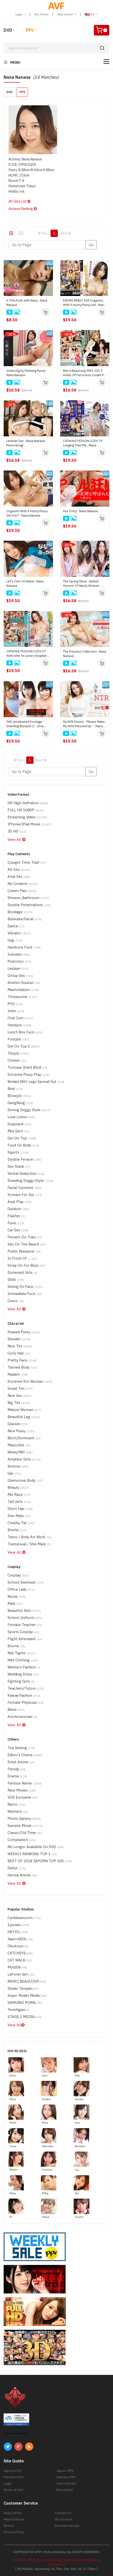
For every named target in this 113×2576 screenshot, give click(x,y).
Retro (16, 1804)
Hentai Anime (22, 1875)
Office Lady (21, 1589)
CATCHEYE (20, 1953)
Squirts (18, 1152)
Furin (16, 1223)
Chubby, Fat (21, 1522)
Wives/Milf (20, 1452)
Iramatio (19, 954)
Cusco (16, 1300)
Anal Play (20, 1201)
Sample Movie (25, 1825)
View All (17, 839)
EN (91, 14)
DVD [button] (9, 92)
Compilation (22, 1839)
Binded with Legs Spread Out (36, 1081)
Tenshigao (18, 2009)
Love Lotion (21, 1117)
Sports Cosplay (23, 1631)
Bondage (20, 912)
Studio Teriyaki (23, 1988)
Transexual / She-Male (29, 1544)
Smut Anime (21, 1762)
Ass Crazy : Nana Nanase (80, 511)
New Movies (22, 1790)
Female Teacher (25, 1624)
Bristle (17, 1530)
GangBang (20, 1102)
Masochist (19, 1445)
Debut (17, 1868)
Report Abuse (14, 2519)
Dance (16, 926)
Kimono (18, 1466)
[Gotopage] (47, 244)
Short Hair (20, 1508)
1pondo (18, 1924)
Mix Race (19, 1494)
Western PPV (66, 2477)
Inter (16, 1011)
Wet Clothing (23, 1660)
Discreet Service (67, 2525)
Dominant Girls (22, 1272)
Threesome (22, 996)
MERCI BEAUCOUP (27, 1981)
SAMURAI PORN (25, 2002)
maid (15, 1603)
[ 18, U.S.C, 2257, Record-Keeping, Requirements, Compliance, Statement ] (56, 2562)
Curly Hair (19, 1353)
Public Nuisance (24, 1251)
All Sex (19, 869)
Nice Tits (20, 1346)
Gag (15, 940)
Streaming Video (27, 817)
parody (17, 1769)
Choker (17, 1060)
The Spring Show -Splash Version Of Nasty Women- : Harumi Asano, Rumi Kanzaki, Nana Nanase (83, 583)
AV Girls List (19, 201)
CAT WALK (20, 1960)
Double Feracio (24, 1159)
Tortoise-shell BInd (27, 1067)
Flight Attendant (25, 1638)
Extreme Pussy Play (28, 1074)
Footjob (18, 1039)
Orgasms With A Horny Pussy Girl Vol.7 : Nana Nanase (27, 513)
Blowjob (19, 1095)
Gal (14, 1473)
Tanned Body (22, 1367)
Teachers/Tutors (26, 1688)
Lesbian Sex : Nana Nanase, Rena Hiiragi (26, 443)
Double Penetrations (29, 904)
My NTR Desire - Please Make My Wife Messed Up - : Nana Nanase (84, 724)
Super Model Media (27, 1995)
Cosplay (18, 1575)
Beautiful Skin (24, 1610)
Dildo (16, 1279)
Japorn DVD (12, 2470)
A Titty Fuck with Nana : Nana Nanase (26, 302)
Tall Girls (19, 1501)
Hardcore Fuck (24, 947)
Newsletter (64, 2490)
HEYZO (18, 1932)
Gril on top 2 (24, 1046)
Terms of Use (13, 2490)
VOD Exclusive (23, 1797)
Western (18, 1811)
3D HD (17, 831)
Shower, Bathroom (28, 897)
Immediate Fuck (25, 1293)
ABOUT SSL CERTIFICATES (16, 2433)
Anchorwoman (22, 1716)
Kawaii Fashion (24, 1695)
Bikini (16, 1709)
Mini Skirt (18, 1131)
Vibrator (19, 933)
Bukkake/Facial (25, 919)
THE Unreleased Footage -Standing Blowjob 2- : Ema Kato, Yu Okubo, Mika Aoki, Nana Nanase (25, 724)
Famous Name (25, 1783)
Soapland (19, 1124)
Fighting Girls (21, 1681)
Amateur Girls (24, 1459)
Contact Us (63, 2513)
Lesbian (18, 968)
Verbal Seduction (26, 1173)
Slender (19, 1339)
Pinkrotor (20, 961)
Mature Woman (24, 1409)
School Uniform (25, 1617)
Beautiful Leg (24, 1416)
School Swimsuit (25, 1582)
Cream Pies (22, 890)
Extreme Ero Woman (30, 1381)
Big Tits (19, 1402)
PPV (30, 30)
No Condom (22, 883)
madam (18, 1374)
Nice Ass (20, 1395)
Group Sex (20, 975)
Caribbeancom (24, 1917)
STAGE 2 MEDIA (25, 2016)
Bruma (16, 1646)
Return (9, 2525)
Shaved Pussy (24, 1332)
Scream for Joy (25, 1194)
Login (20, 14)
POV (15, 1003)
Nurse (17, 1596)
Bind (15, 1088)
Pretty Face (22, 1360)
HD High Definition (28, 803)
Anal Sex (19, 876)
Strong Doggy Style (29, 1109)
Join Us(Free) (66, 2483)
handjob (19, 1025)
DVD (8, 30)
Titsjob (18, 1053)
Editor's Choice (25, 1755)
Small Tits (20, 1388)
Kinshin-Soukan (24, 982)
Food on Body (23, 1145)
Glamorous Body (25, 1480)
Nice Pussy (21, 1431)
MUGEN (17, 1967)
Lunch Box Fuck (25, 1032)
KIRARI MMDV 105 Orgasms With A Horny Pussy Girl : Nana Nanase (84, 302)
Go (91, 244)
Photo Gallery (24, 1818)
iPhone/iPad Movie (30, 824)
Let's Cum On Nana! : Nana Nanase (24, 583)
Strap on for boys (26, 1265)
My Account (63, 2519)
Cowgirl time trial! (27, 862)
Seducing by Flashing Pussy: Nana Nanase (26, 373)
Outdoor (18, 1208)
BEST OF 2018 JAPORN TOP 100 (40, 1861)
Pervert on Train (25, 1237)
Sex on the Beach (26, 1244)
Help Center (66, 14)
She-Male (19, 1515)
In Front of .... (22, 1258)
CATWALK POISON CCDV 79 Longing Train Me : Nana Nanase (83, 443)
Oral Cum (20, 1018)
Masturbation (23, 989)
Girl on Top (22, 1138)
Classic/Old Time (25, 1832)
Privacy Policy (14, 2532)
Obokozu (18, 1946)
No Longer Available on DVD (36, 1846)
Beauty (18, 1487)
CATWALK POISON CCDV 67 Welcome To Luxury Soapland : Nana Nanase (28, 653)
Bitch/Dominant (24, 1438)
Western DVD (14, 2477)
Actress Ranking (23, 208)
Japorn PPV (65, 2470)
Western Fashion (24, 1667)
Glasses (18, 1423)
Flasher (16, 1216)
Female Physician (25, 1702)
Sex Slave (19, 1166)
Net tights (21, 1653)
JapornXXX (20, 1939)
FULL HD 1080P (26, 810)
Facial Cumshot (24, 1187)
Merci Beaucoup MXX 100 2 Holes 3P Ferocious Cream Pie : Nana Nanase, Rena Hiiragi (84, 373)
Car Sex (18, 1230)
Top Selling (21, 1747)
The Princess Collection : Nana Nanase (84, 653)
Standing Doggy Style (30, 1180)
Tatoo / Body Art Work (30, 1537)
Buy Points (41, 14)
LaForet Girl (21, 1974)
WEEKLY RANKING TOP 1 (32, 1853)
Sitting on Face (25, 1286)
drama (17, 1776)
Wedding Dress (23, 1674)
